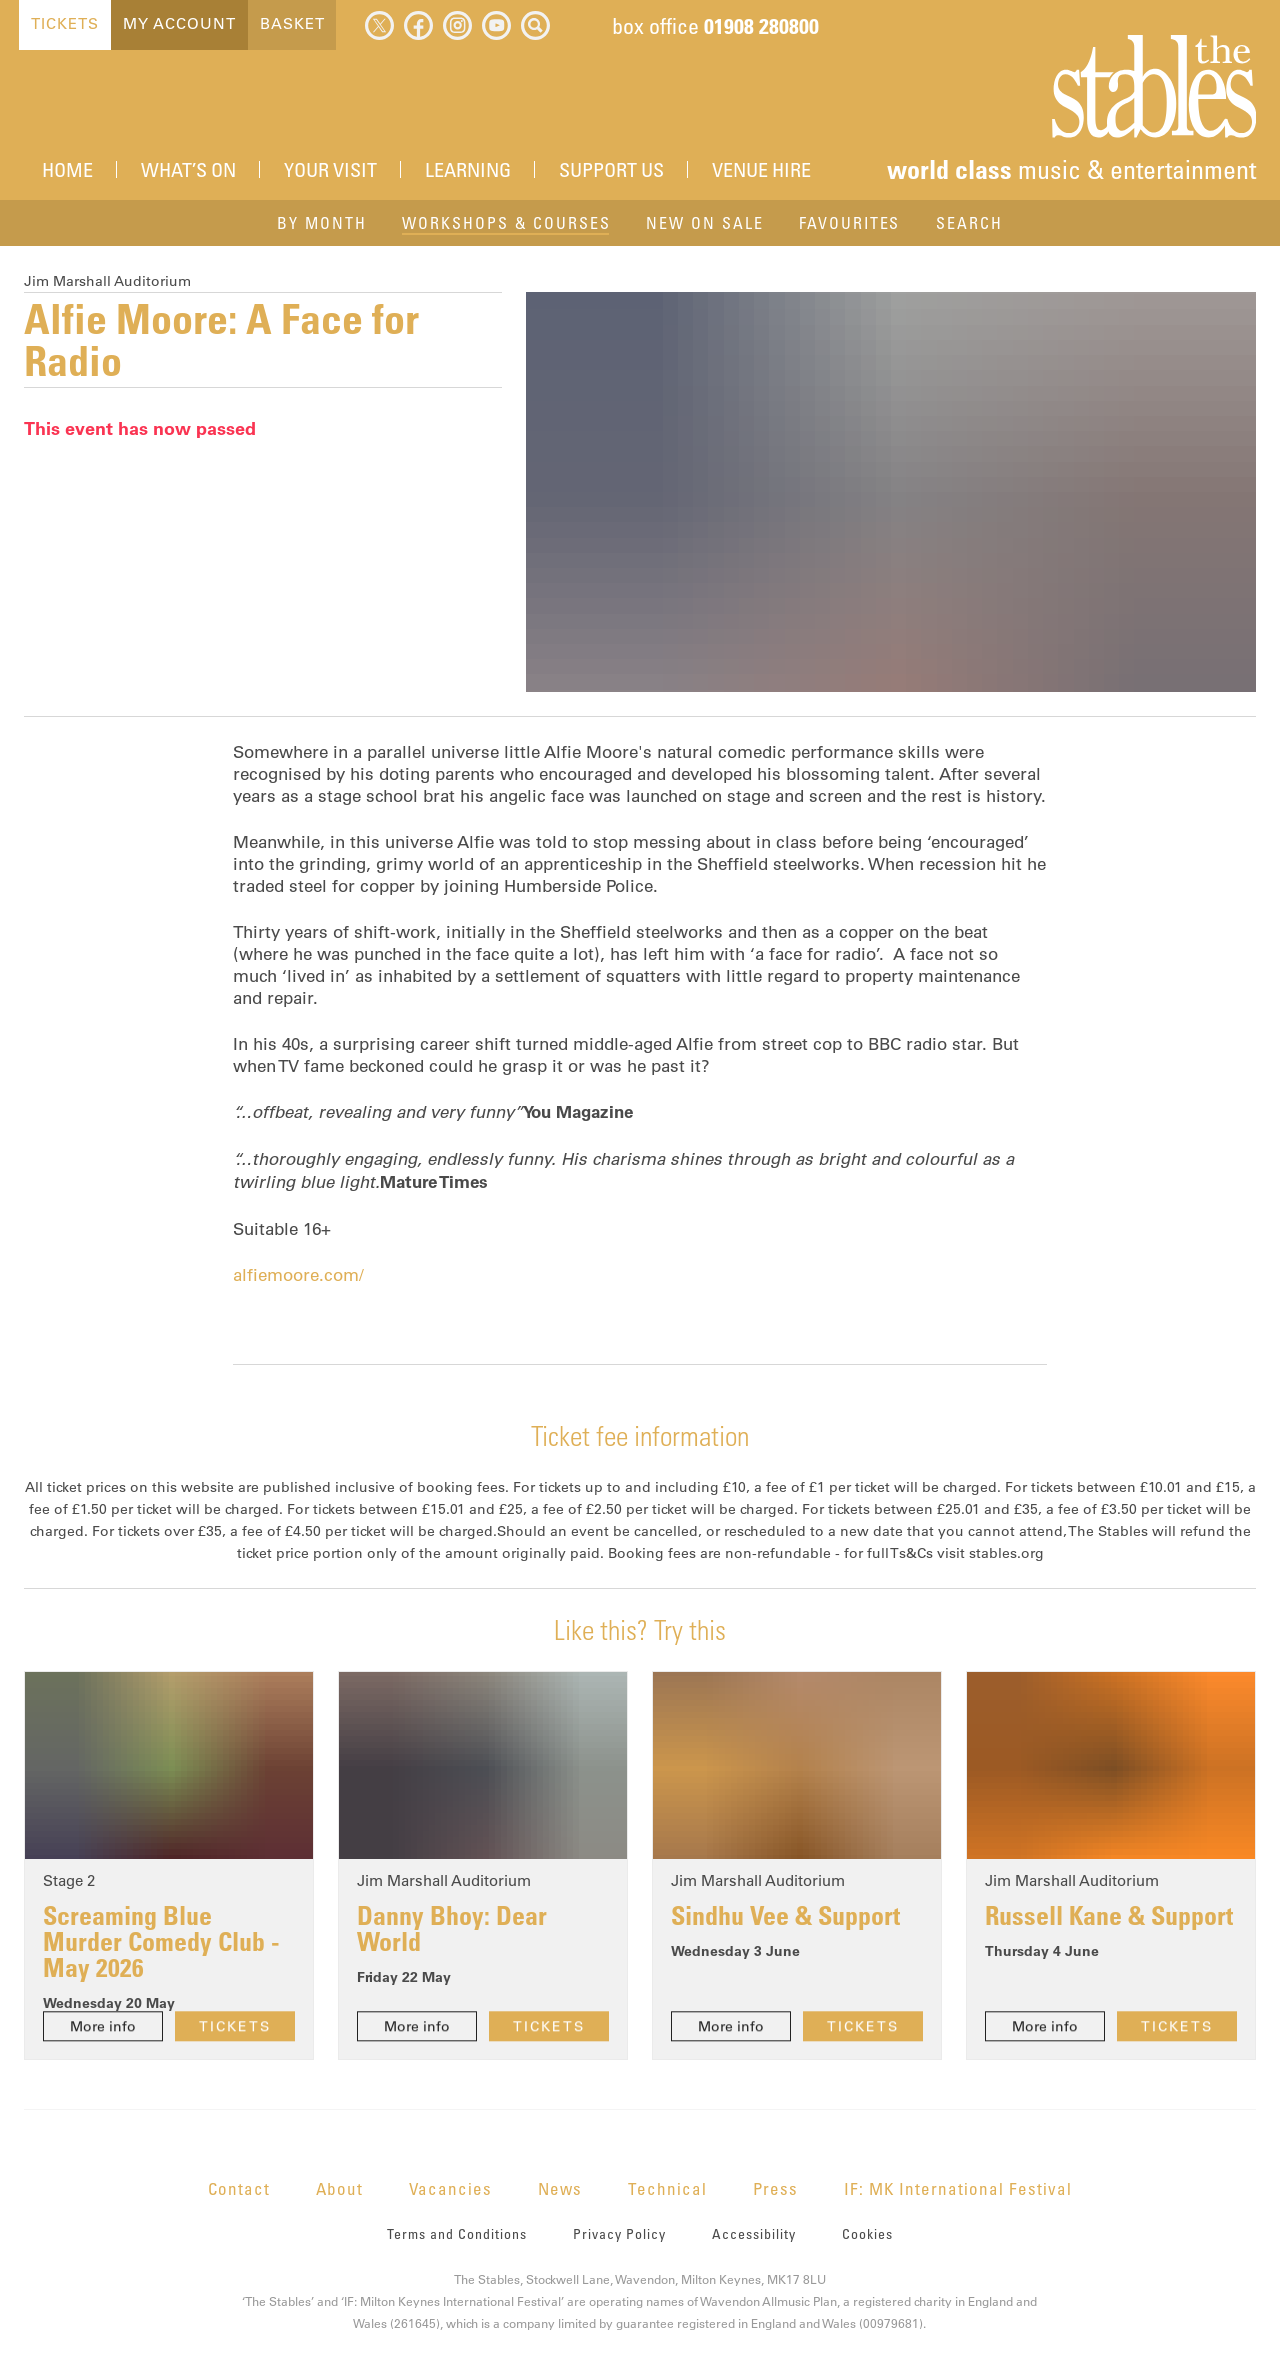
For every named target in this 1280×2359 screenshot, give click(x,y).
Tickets (64, 23)
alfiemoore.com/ (298, 1275)
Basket (291, 23)
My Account (178, 23)
